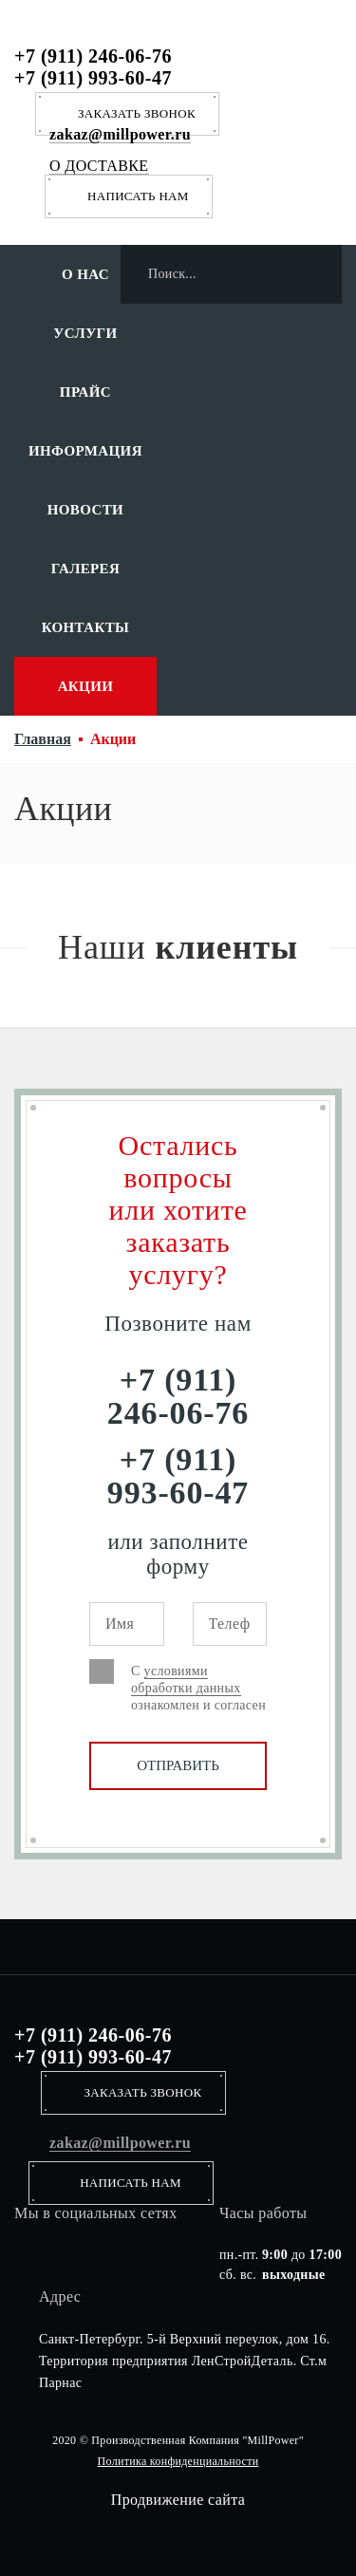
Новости (85, 509)
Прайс (85, 392)
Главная (42, 739)
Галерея (86, 568)
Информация (85, 450)
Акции (86, 686)
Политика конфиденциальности (178, 2461)
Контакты (86, 627)
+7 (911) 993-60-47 (93, 77)
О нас (85, 274)
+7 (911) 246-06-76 (93, 56)
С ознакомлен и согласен (198, 1688)
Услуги (85, 333)
